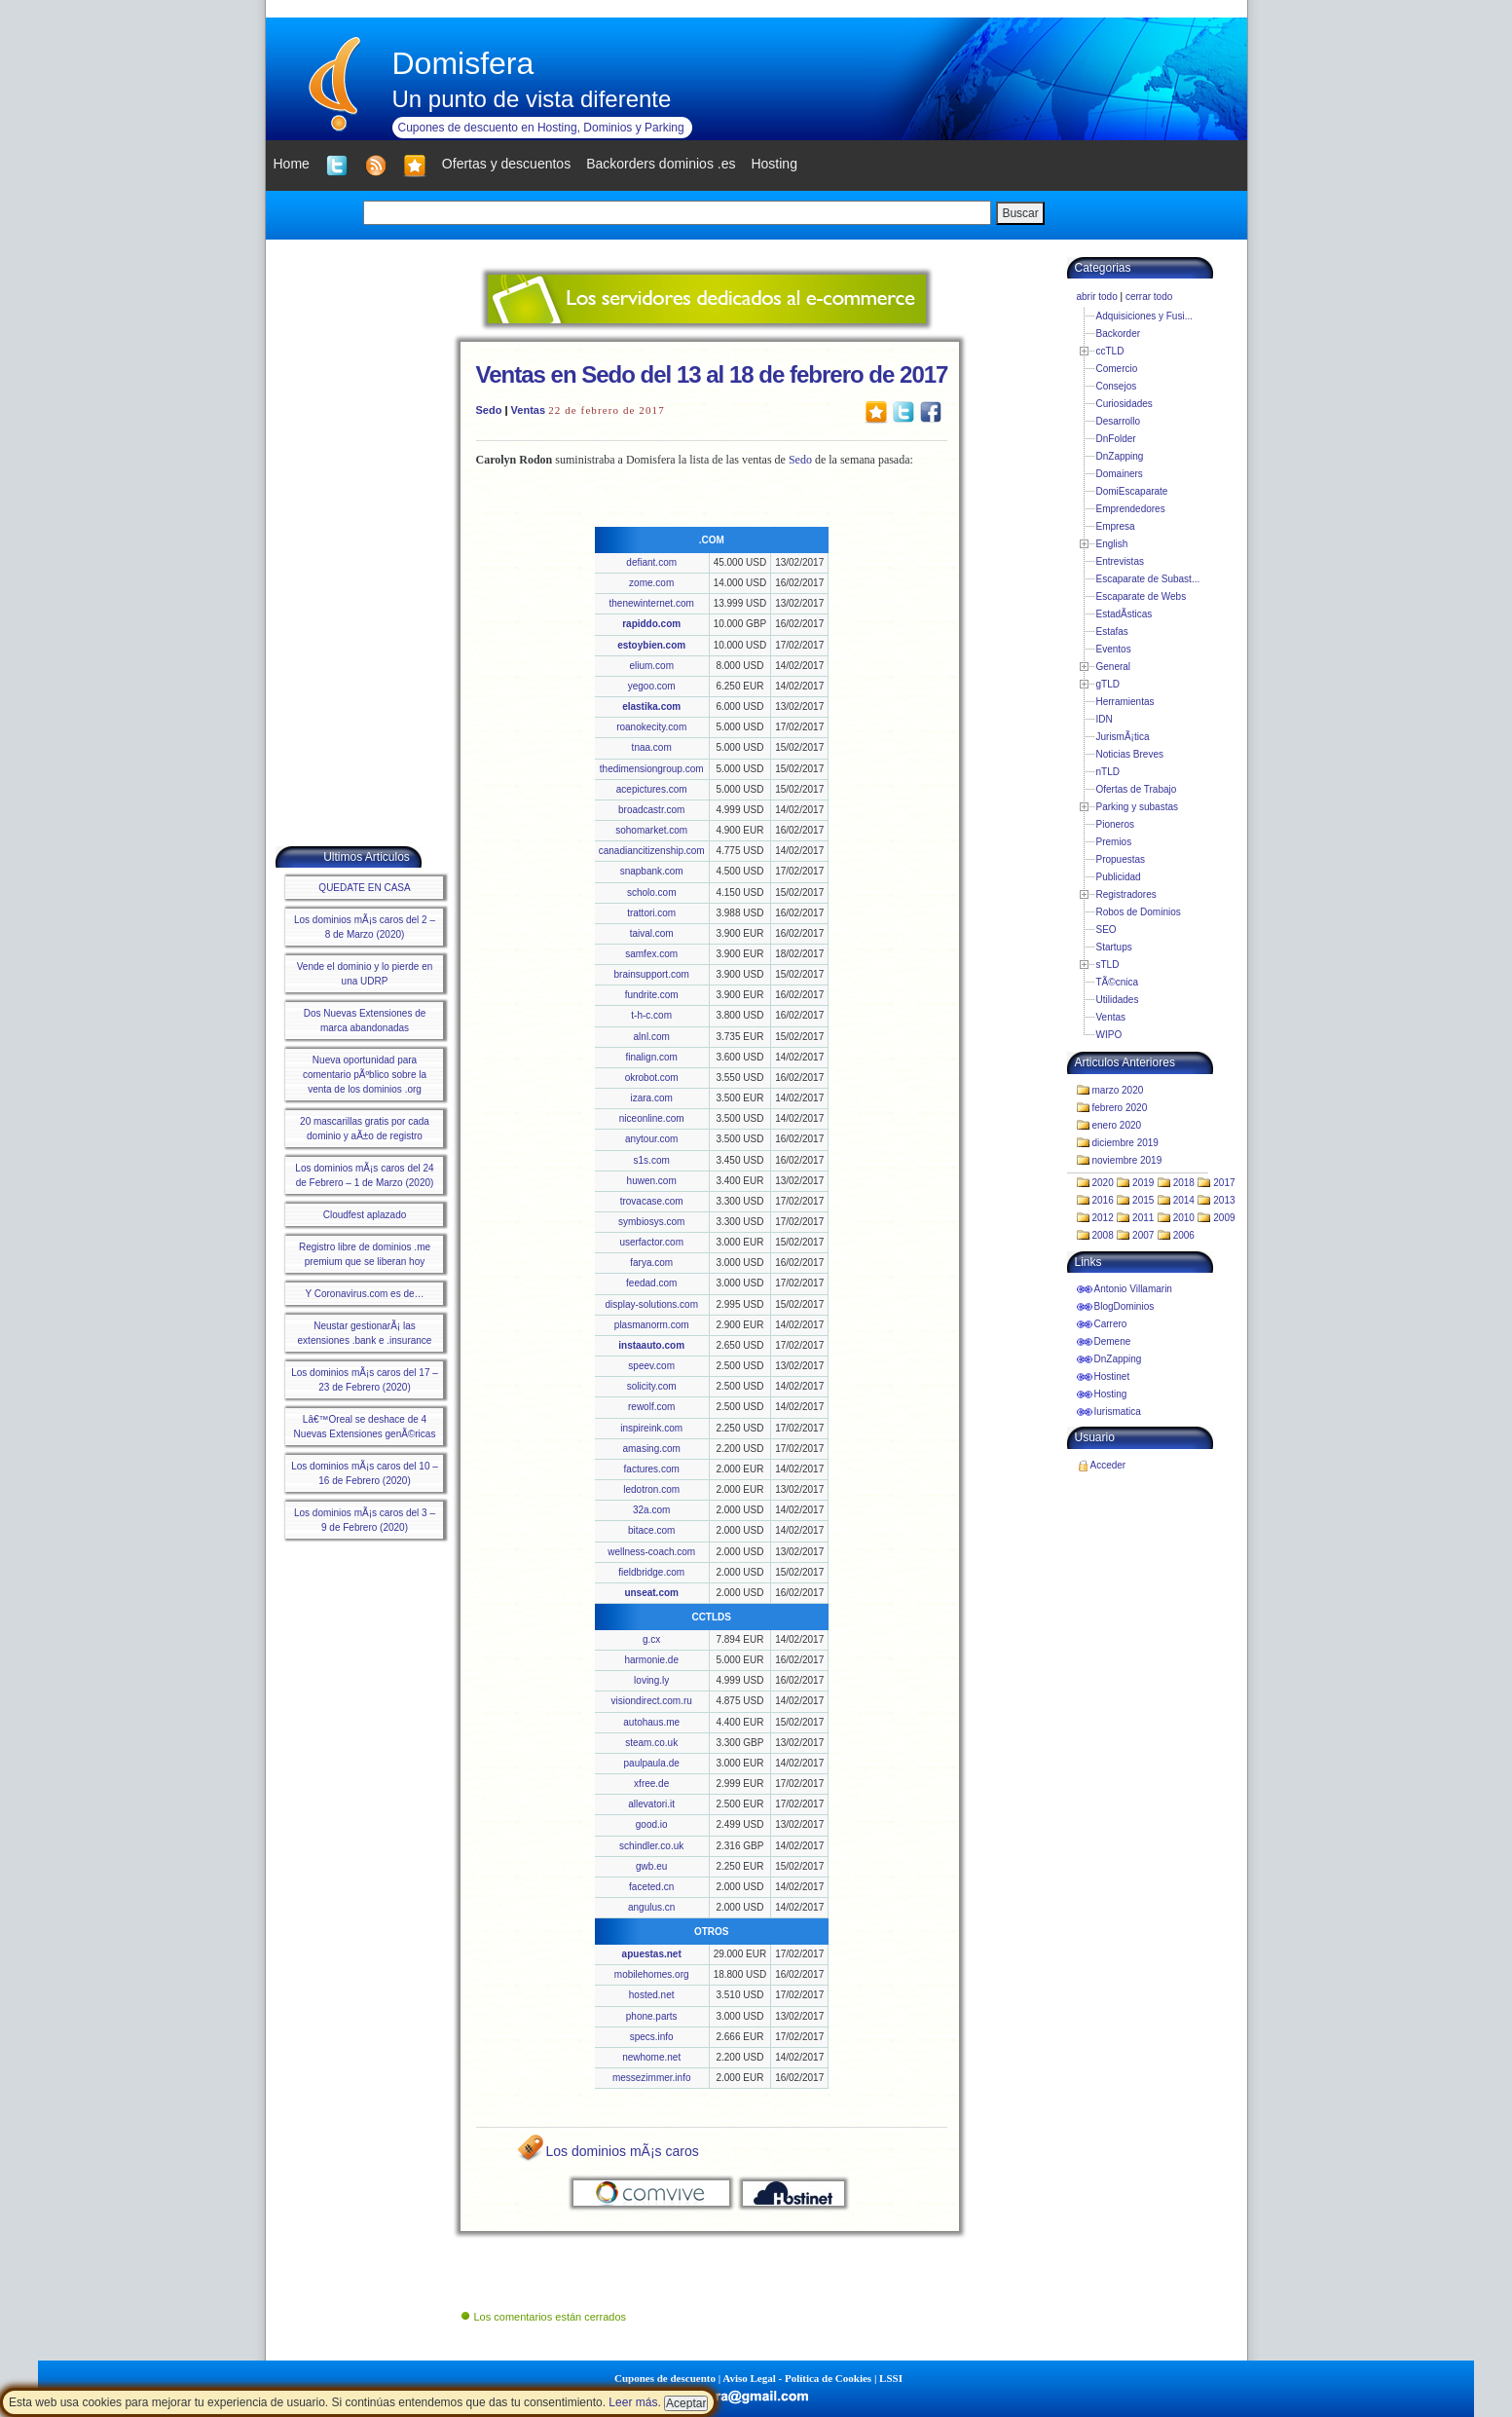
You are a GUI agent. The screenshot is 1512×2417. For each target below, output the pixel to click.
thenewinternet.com (651, 603)
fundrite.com (652, 994)
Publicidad (1118, 877)
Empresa (1115, 526)
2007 (1143, 1235)
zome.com (651, 582)
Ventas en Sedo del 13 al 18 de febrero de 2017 (712, 374)
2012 (1103, 1217)
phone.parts (652, 2016)
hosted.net (652, 1994)
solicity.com (652, 1386)
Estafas (1112, 631)
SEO (1106, 929)
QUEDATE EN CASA (364, 887)
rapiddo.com (651, 623)
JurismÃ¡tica (1123, 736)
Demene (1112, 1341)
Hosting (1110, 1394)
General (1113, 666)
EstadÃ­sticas (1124, 614)
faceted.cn (651, 1886)
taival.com (652, 933)
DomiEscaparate (1132, 491)
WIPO (1109, 1034)
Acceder (1108, 1465)
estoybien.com (651, 645)
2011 (1143, 1217)
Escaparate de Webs (1141, 596)
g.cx (651, 1639)
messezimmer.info (651, 2077)
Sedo (489, 410)
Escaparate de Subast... (1148, 579)
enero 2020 (1117, 1125)
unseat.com (651, 1592)
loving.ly (651, 1680)
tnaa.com (652, 747)
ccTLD (1110, 351)
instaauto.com (651, 1345)
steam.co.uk (651, 1742)
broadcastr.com (651, 809)
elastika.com (651, 706)
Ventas (528, 410)
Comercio (1117, 368)
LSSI (891, 2378)
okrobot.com (652, 1077)
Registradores (1126, 894)
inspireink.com (651, 1428)
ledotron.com (651, 1489)
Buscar (1020, 213)
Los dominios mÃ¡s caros (622, 2151)
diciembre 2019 (1125, 1142)
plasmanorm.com (651, 1325)
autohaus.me (651, 1722)
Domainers (1119, 473)
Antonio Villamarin (1133, 1288)
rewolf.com (651, 1406)
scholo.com (652, 892)
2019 (1143, 1182)
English (1112, 544)
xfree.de (651, 1783)
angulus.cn (651, 1907)
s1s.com (652, 1160)
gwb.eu (651, 1866)
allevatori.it (651, 1804)
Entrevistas (1120, 561)
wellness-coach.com (651, 1551)
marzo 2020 (1118, 1090)
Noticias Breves (1129, 754)
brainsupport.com (651, 974)
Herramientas (1125, 701)
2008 (1103, 1235)
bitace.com (651, 1530)
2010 (1184, 1217)
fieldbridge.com (651, 1572)
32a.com (651, 1510)
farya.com (651, 1262)
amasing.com (651, 1448)
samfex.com (651, 953)
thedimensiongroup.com (652, 768)
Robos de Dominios (1138, 912)
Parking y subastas (1137, 806)
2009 (1224, 1217)
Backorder (1118, 333)
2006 (1184, 1235)
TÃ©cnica (1117, 982)
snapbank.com (651, 871)
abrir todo (1097, 296)
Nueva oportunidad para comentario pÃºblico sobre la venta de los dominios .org (364, 1075)
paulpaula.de (652, 1763)
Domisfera (463, 63)
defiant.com (651, 562)
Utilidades (1117, 999)
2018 (1184, 1182)
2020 (1103, 1182)
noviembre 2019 (1127, 1160)
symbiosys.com (651, 1221)
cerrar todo (1148, 296)
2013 (1224, 1200)
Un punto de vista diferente (532, 99)
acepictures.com (651, 789)
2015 (1143, 1200)
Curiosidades (1124, 403)
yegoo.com (652, 686)
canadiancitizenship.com (652, 850)
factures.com (652, 1469)
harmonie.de (651, 1660)
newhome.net (651, 2057)
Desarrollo (1118, 421)
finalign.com (652, 1057)
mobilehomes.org (651, 1974)
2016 (1103, 1200)
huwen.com (652, 1180)
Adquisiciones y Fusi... (1145, 316)
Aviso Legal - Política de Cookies (796, 2378)
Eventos (1113, 649)
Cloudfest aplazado (365, 1214)
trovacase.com (651, 1201)
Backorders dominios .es (660, 163)
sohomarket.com (651, 830)
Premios (1114, 842)
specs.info (652, 2036)
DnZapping (1120, 456)
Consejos (1116, 386)
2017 (1224, 1182)
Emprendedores (1130, 508)
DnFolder (1116, 438)
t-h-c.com (651, 1015)
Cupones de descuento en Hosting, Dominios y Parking (541, 127)
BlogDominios (1124, 1306)
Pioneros (1115, 824)
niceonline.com (651, 1118)
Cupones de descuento (665, 2378)
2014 (1184, 1200)
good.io (652, 1824)
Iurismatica (1117, 1411)
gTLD (1108, 684)
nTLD (1108, 771)
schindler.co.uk (651, 1846)
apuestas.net (652, 1954)
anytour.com (651, 1139)
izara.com (652, 1098)
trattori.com (651, 913)
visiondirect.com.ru (651, 1700)
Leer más (632, 2402)
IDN (1104, 719)
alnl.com (652, 1036)
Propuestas (1121, 859)
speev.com (651, 1365)
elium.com (651, 665)
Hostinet (1112, 1376)
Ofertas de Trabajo (1136, 789)
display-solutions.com (651, 1304)
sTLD (1108, 964)
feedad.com (651, 1283)
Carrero (1110, 1324)
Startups (1114, 947)
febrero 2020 (1120, 1107)
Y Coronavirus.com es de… (364, 1293)
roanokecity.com (651, 727)
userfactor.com (651, 1242)
